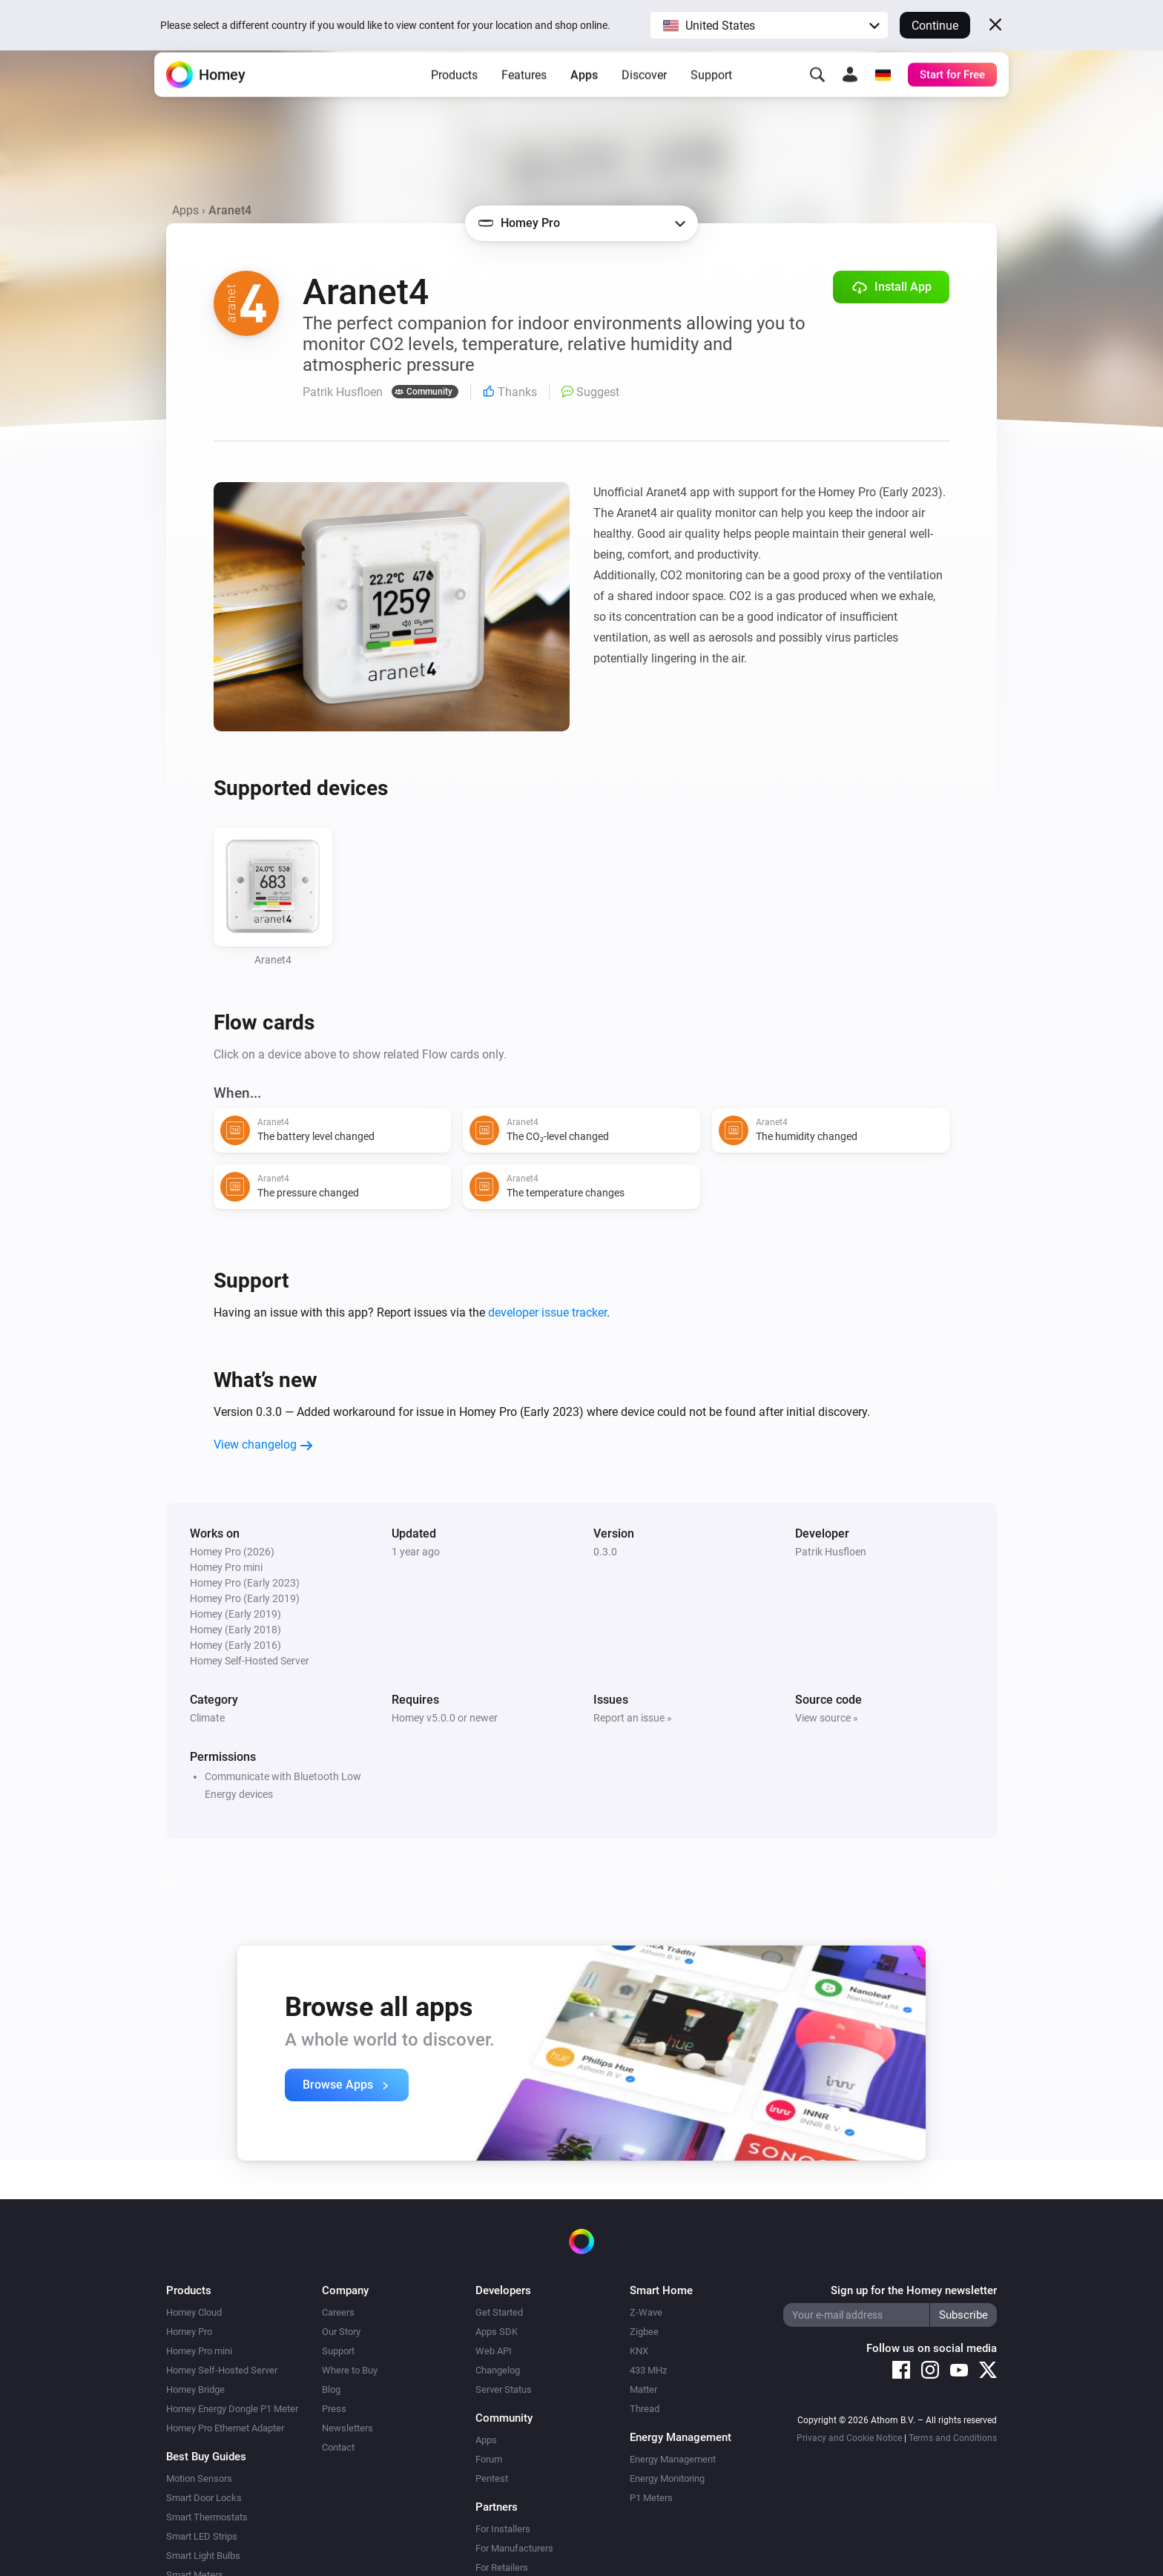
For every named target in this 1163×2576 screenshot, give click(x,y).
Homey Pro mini (199, 2350)
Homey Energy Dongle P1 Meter (232, 2408)
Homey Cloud (194, 2312)
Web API (493, 2350)
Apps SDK (496, 2331)
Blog (331, 2389)
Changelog (497, 2370)
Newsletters (347, 2428)
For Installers (502, 2528)
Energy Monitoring (667, 2478)
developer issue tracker (547, 1312)
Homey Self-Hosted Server (221, 2370)
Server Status (503, 2389)
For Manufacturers (514, 2548)
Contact (338, 2447)
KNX (639, 2350)
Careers (338, 2312)
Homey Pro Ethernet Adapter (225, 2428)
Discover (644, 97)
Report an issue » (632, 1718)
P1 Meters (651, 2497)
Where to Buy (350, 2370)
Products (454, 97)
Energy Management (673, 2459)
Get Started (499, 2312)
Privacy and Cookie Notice (849, 2438)
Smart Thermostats (207, 2517)
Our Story (341, 2331)
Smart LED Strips (201, 2536)
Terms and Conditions (953, 2438)
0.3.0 (605, 1552)
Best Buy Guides (206, 2456)
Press (334, 2408)
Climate (207, 1718)
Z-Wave (646, 2312)
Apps (584, 97)
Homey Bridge (195, 2389)
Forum (488, 2459)
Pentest (491, 2478)
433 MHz (648, 2370)
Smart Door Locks (204, 2497)
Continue (935, 26)
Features (524, 97)
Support (711, 97)
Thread (644, 2408)
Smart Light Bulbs (203, 2555)
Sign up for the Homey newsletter (914, 2290)
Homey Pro (189, 2331)
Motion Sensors (199, 2478)
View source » (826, 1718)
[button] (769, 25)
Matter (643, 2389)
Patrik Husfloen (830, 1552)
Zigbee (644, 2331)
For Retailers (501, 2567)
